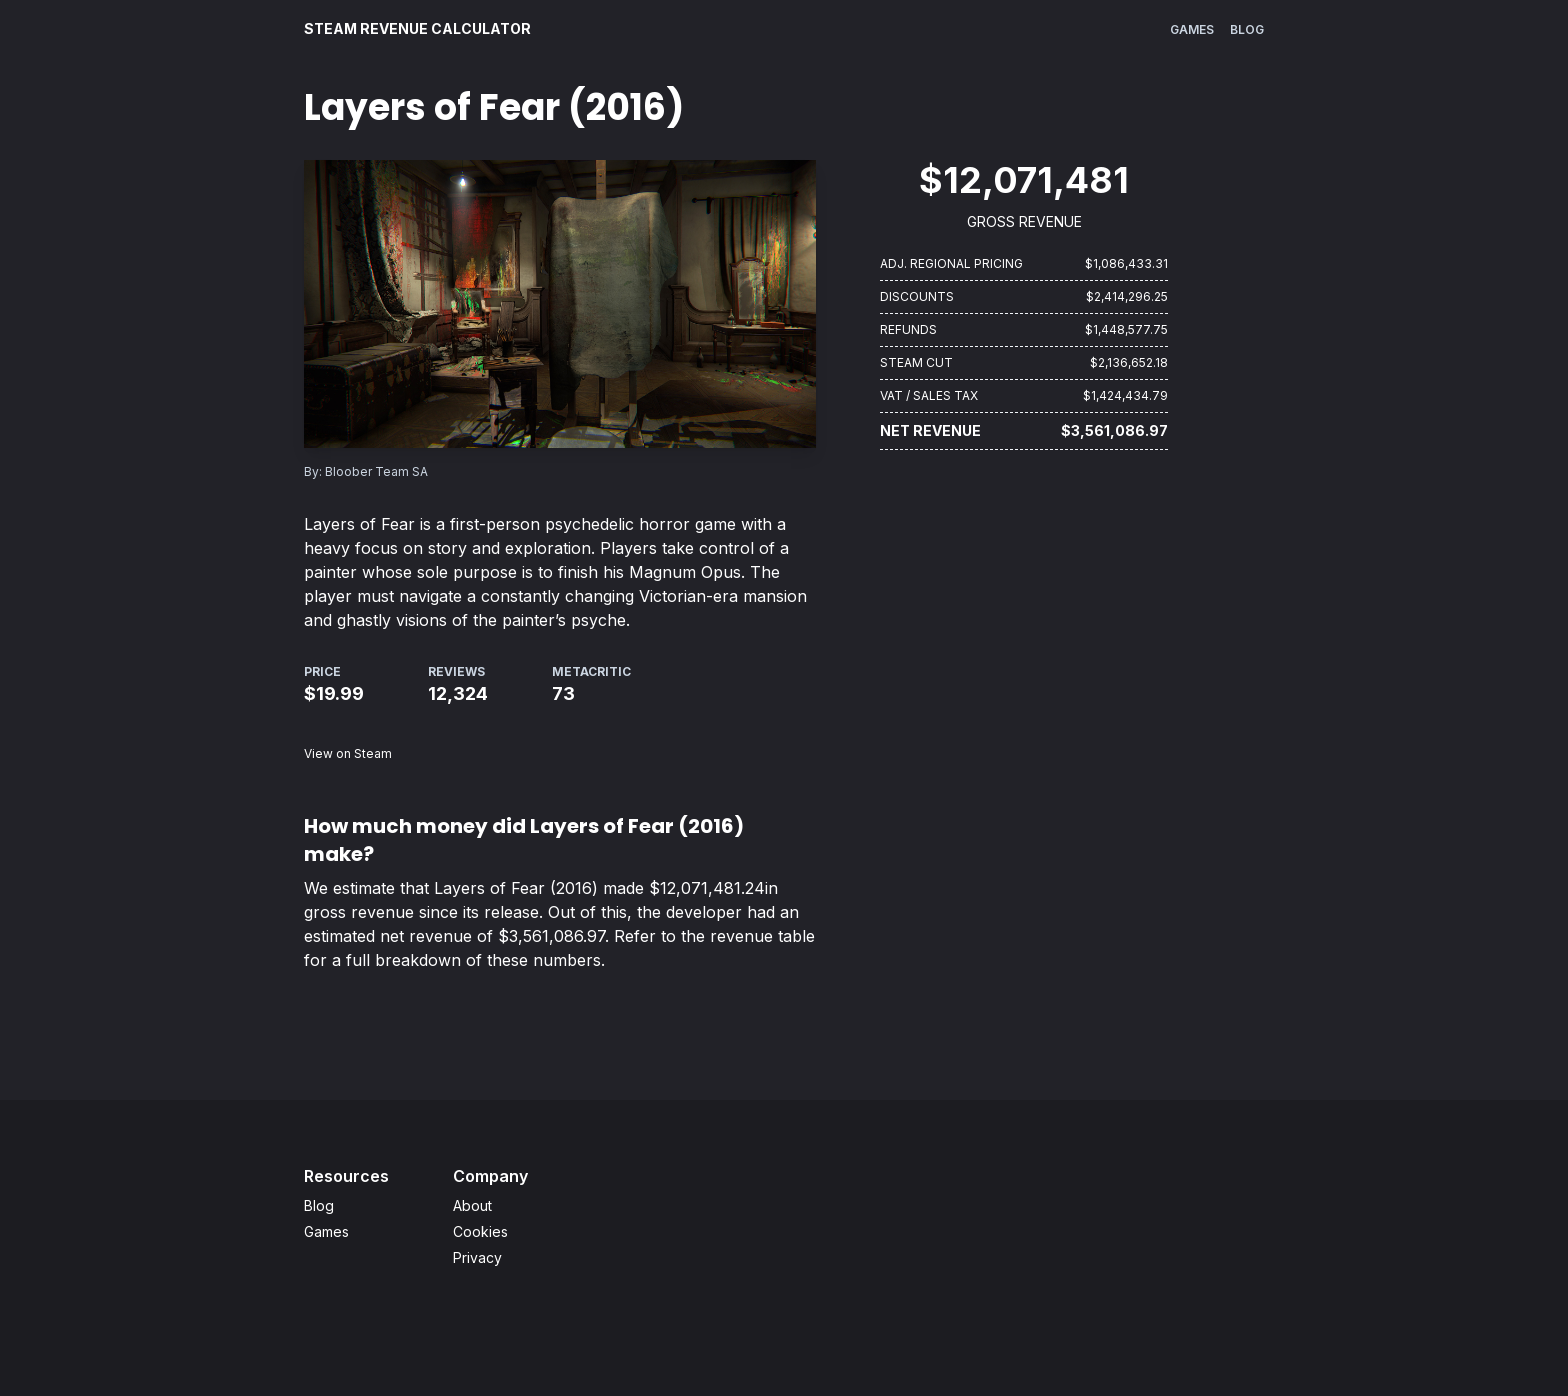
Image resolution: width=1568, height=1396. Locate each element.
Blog (1247, 29)
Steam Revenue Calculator (417, 28)
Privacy (477, 1257)
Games (1192, 29)
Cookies (480, 1231)
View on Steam (348, 753)
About (472, 1205)
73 (563, 693)
